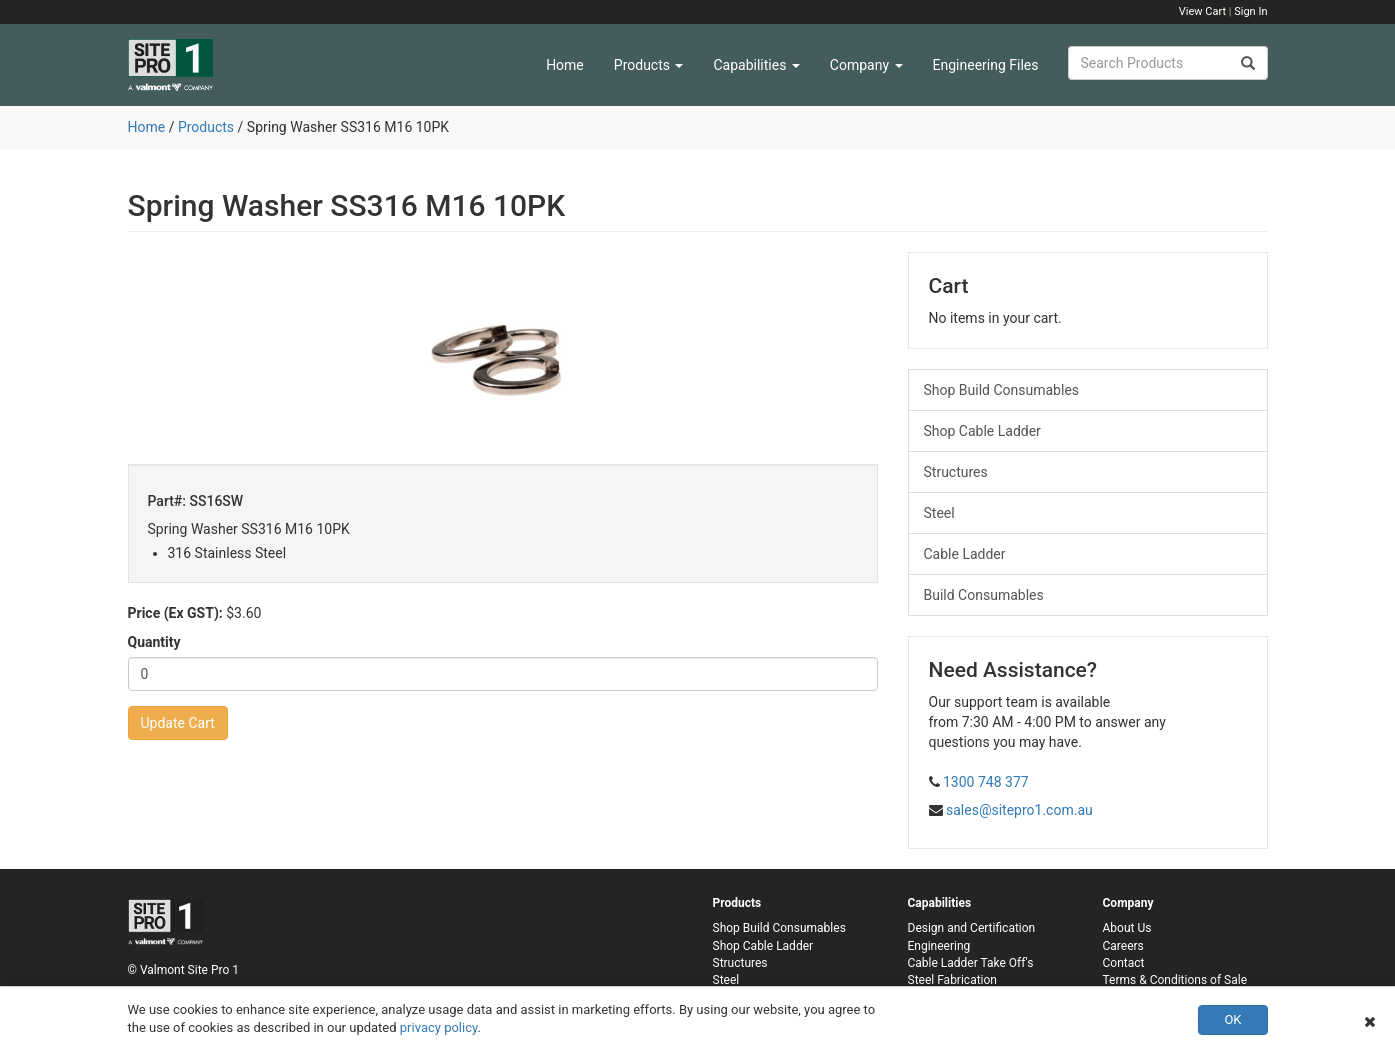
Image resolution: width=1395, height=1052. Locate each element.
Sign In (1250, 11)
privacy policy (439, 1027)
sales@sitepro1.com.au (1019, 810)
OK (1232, 1019)
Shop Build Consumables (1002, 390)
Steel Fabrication (952, 980)
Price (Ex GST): (175, 613)
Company (866, 65)
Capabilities (756, 65)
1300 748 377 (986, 782)
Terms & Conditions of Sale (1175, 980)
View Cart (1202, 11)
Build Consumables (984, 595)
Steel (939, 513)
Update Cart (178, 723)
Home (565, 65)
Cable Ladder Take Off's (971, 963)
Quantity (154, 642)
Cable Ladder (965, 554)
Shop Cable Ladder (982, 431)
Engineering (939, 946)
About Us (1127, 928)
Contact (1124, 963)
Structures (956, 472)
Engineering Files (986, 65)
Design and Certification (972, 928)
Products (649, 65)
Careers (1123, 946)
